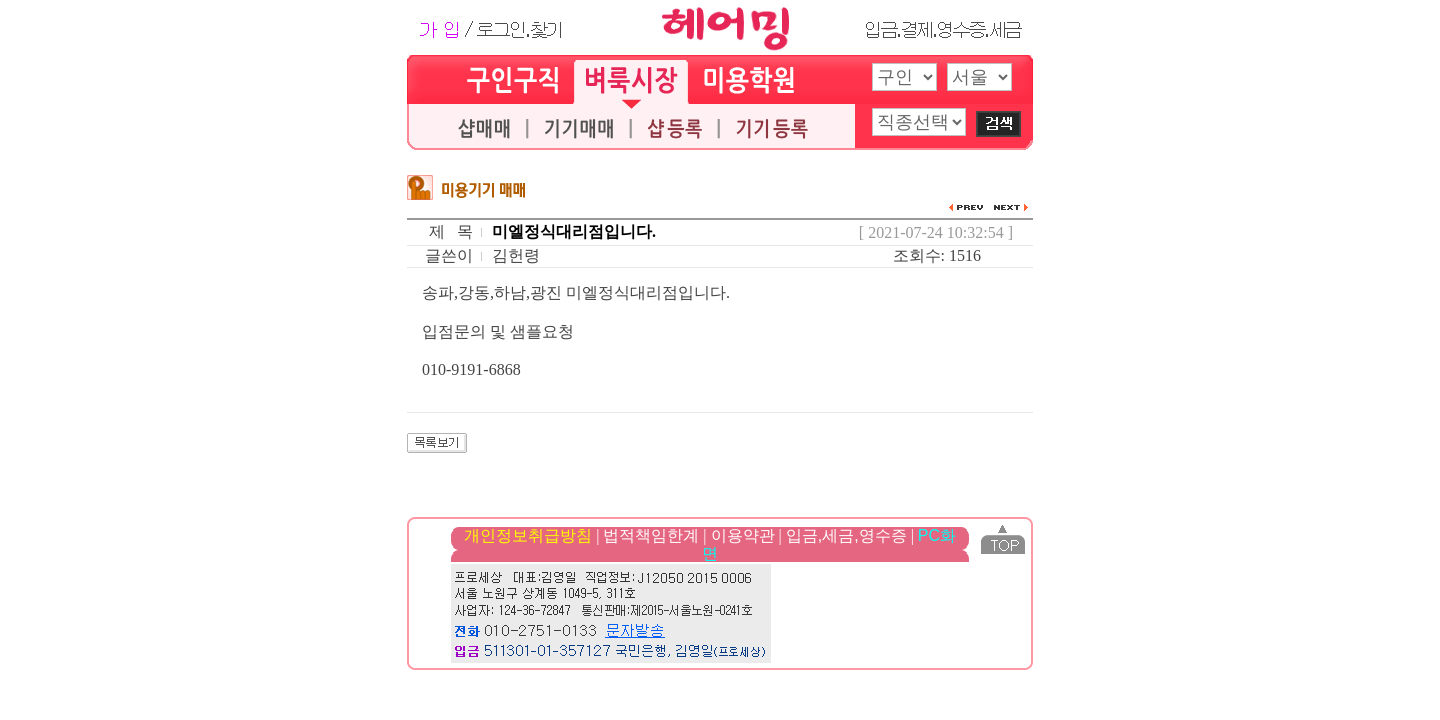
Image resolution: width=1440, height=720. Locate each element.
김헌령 (516, 255)
